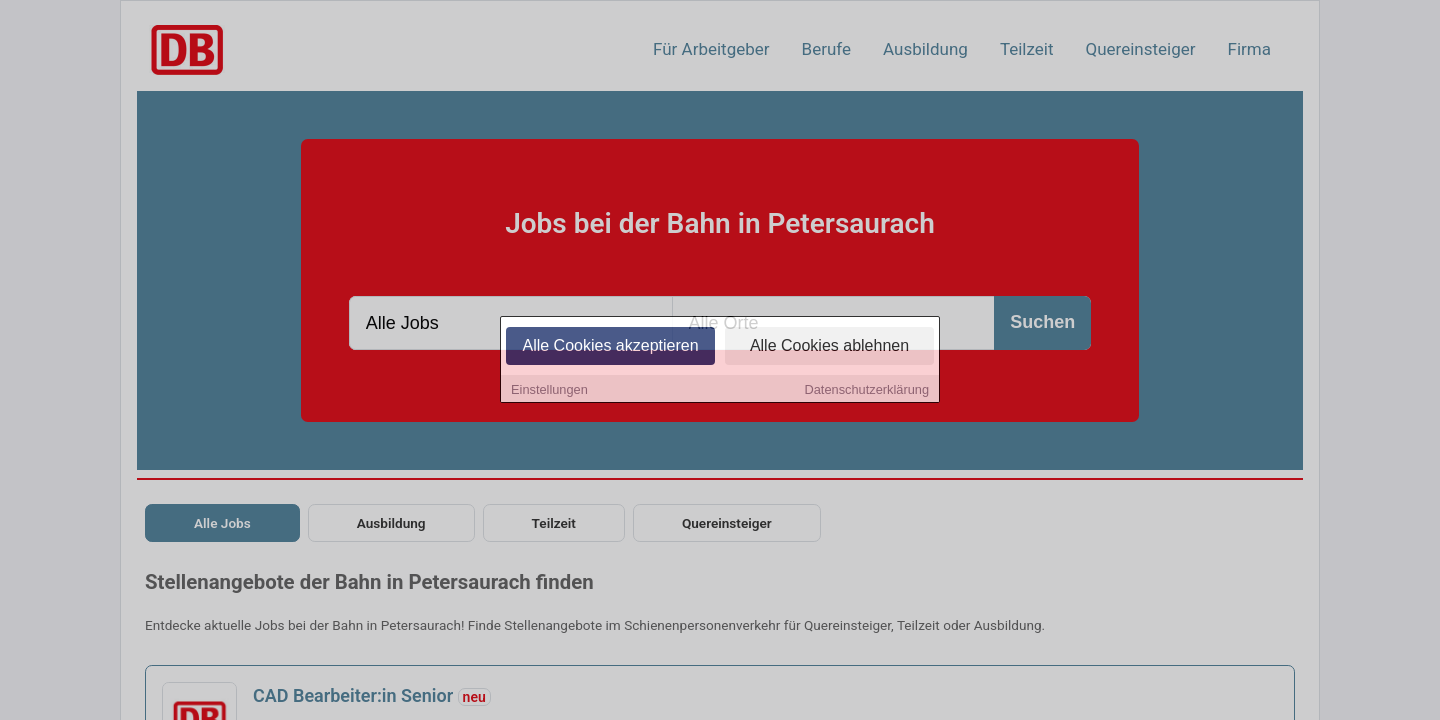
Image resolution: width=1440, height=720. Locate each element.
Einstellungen (549, 390)
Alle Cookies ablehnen (829, 346)
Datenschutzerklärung (867, 390)
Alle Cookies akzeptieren (610, 346)
